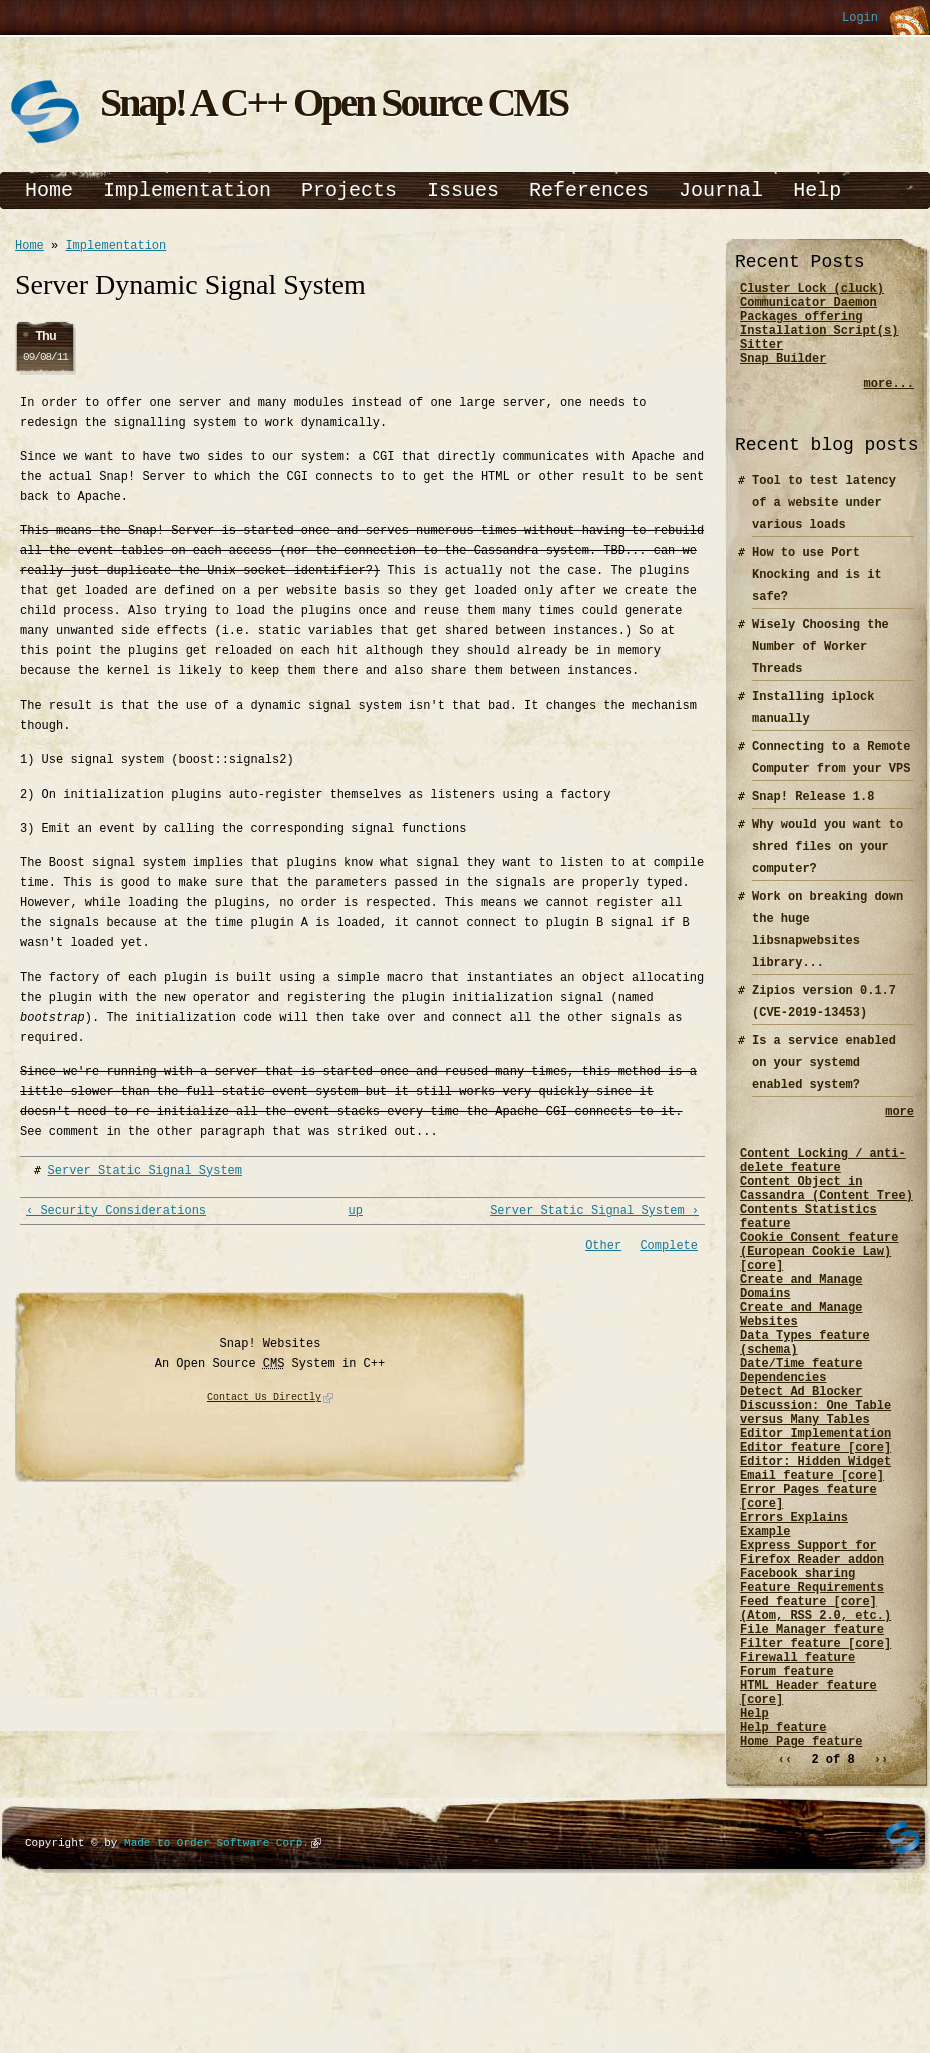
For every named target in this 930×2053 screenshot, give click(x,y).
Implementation (187, 190)
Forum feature (787, 1805)
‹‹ (785, 1909)
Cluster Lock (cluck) (812, 290)
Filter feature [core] (815, 1771)
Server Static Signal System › (594, 1215)
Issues (463, 190)
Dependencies (783, 1448)
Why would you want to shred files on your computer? (827, 864)
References (589, 190)
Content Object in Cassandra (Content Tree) (826, 1219)
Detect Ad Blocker (801, 1465)
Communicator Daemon (808, 307)
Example (765, 1635)
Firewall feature (797, 1788)
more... (889, 401)
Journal (721, 190)
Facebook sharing (797, 1686)
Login (860, 18)
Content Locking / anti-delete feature (823, 1185)
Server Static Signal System (145, 1173)
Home (49, 190)
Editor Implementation (815, 1516)
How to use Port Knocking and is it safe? (817, 592)
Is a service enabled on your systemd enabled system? (824, 1080)
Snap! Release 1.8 (813, 814)
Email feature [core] (812, 1567)
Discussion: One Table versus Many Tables (815, 1491)
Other (603, 1251)
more (899, 1131)
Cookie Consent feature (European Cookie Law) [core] (819, 1295)
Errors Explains (794, 1618)
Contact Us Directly (264, 1404)
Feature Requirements (812, 1703)
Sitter (761, 358)
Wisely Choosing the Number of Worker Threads (820, 664)
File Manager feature (812, 1754)
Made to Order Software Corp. (216, 1992)
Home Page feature (801, 1890)
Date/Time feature (801, 1431)
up (356, 1215)
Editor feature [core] (815, 1533)
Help (817, 190)
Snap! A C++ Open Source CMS (333, 102)
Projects (349, 190)
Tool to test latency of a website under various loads (824, 520)
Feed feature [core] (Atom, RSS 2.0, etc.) (815, 1729)
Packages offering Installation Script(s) (819, 333)
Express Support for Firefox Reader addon (812, 1661)
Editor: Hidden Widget (815, 1550)
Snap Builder (783, 375)
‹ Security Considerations (116, 1215)
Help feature (783, 1873)
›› (881, 1909)
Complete (669, 1251)
